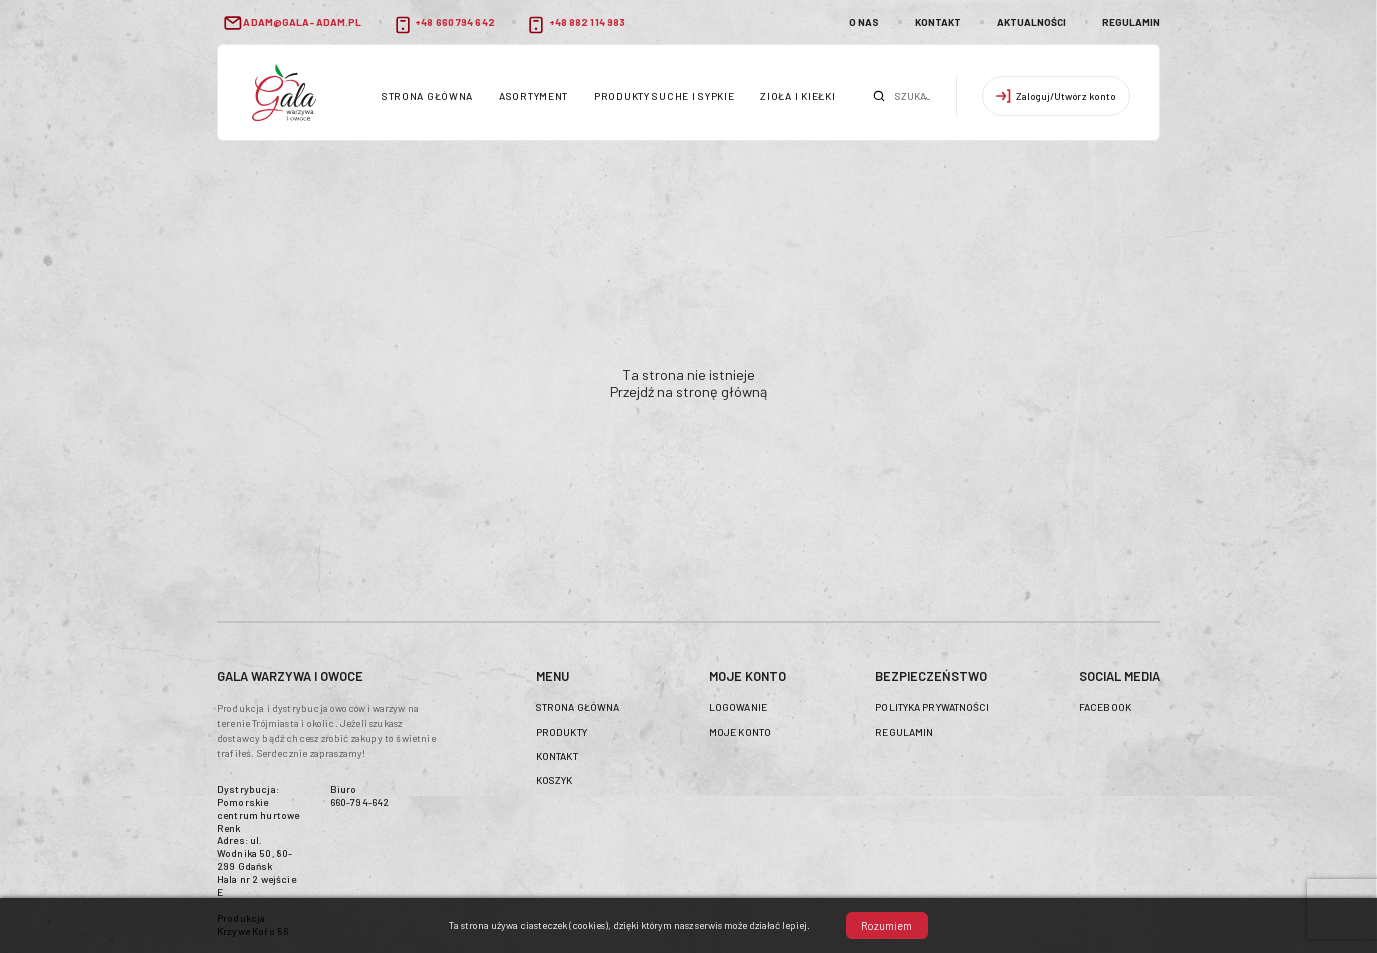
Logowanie (738, 707)
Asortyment (533, 96)
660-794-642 (360, 802)
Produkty (561, 732)
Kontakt (938, 22)
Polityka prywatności (932, 707)
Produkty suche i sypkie (664, 96)
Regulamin (1131, 22)
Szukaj (879, 96)
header (284, 92)
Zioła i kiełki (797, 96)
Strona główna (427, 96)
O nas (864, 22)
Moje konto (740, 732)
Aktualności (1031, 22)
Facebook (1105, 707)
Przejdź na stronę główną (688, 391)
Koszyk (554, 780)
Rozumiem (886, 925)
